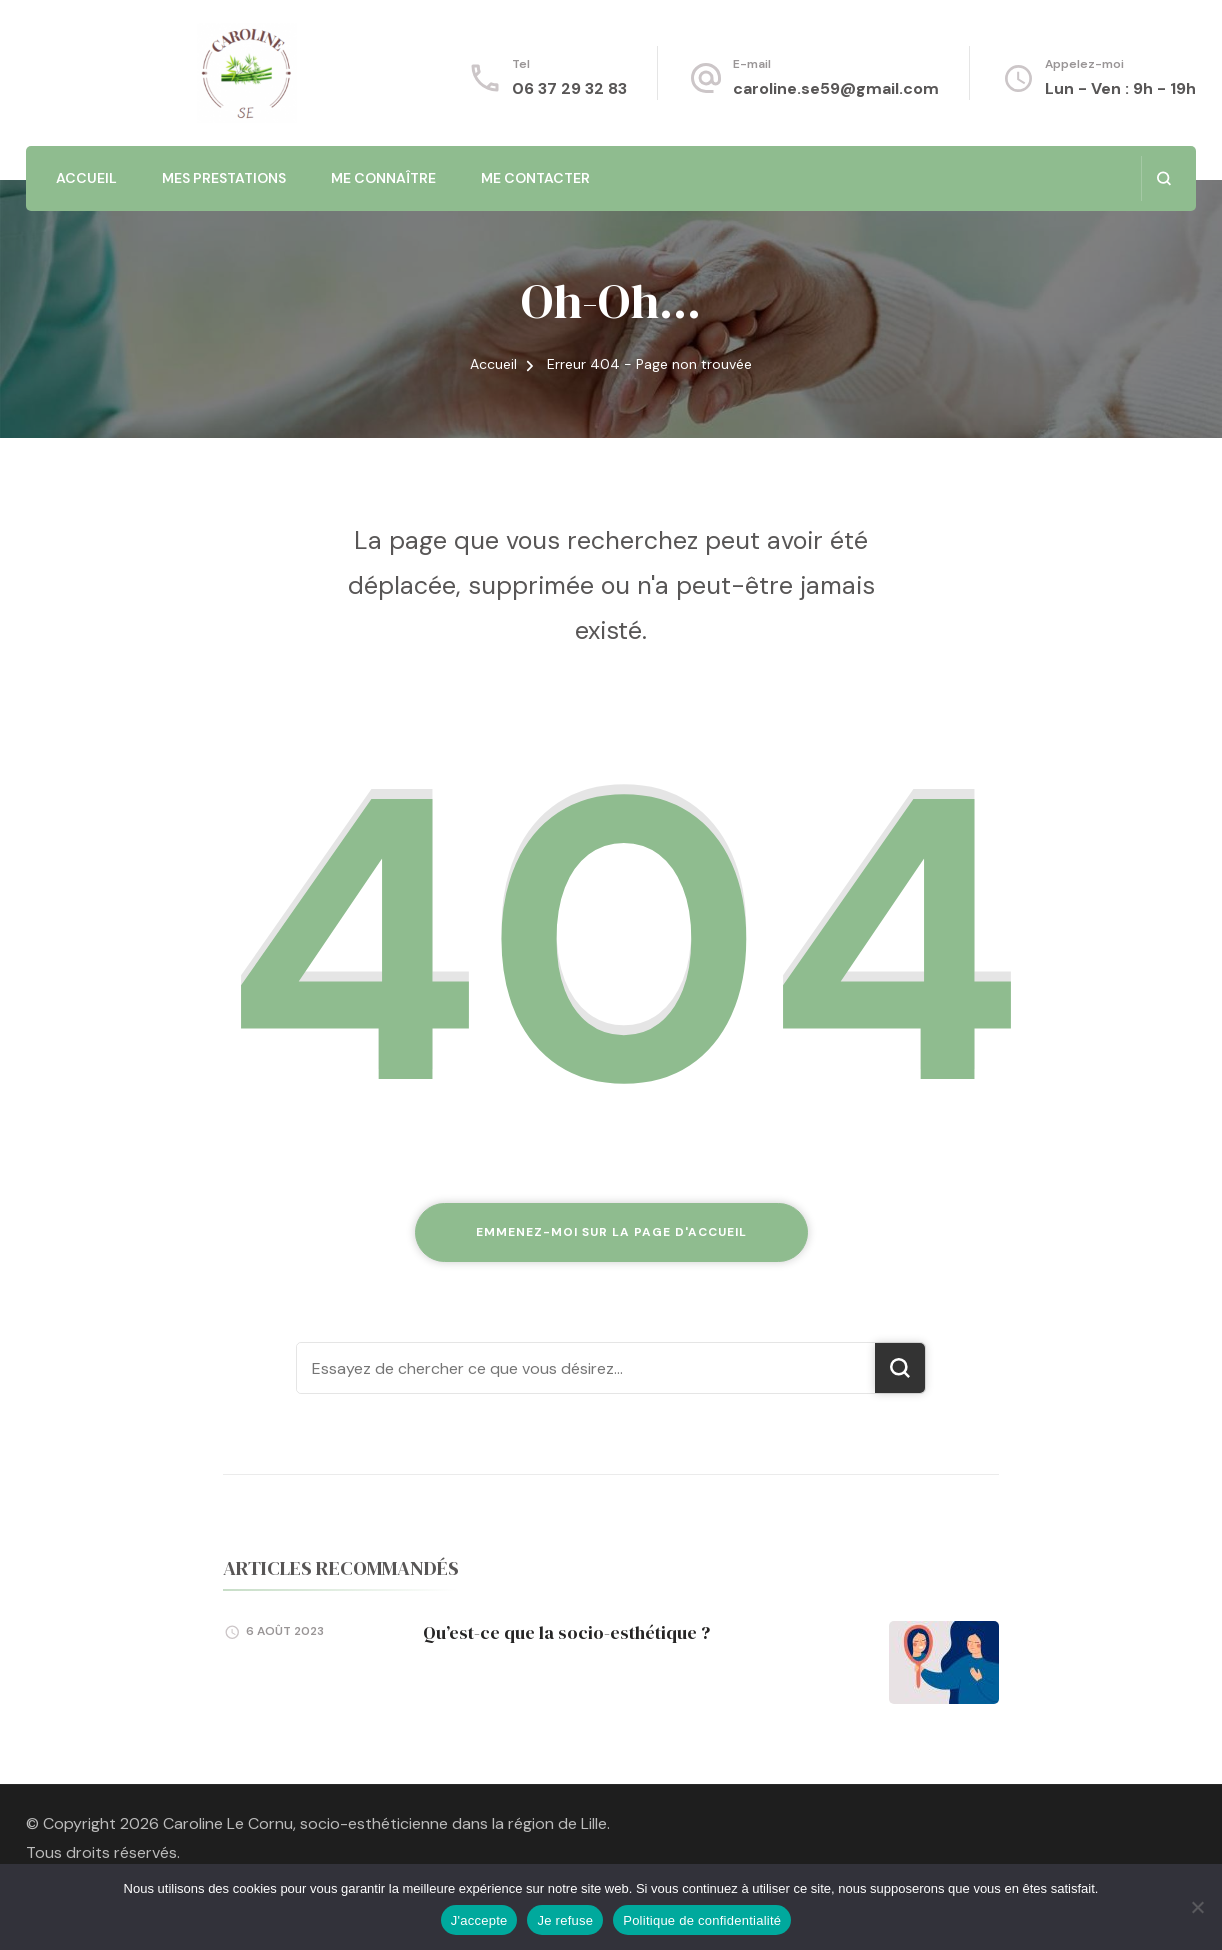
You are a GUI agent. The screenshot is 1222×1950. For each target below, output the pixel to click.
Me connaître (383, 178)
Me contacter (535, 178)
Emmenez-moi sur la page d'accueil (611, 1232)
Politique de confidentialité (702, 1920)
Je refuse (565, 1920)
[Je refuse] (1197, 1907)
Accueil (86, 178)
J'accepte (479, 1920)
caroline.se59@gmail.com (836, 88)
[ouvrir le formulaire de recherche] (1163, 178)
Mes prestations (224, 178)
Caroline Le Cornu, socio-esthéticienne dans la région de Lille (385, 1823)
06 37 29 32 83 (569, 88)
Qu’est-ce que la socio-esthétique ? (566, 1632)
